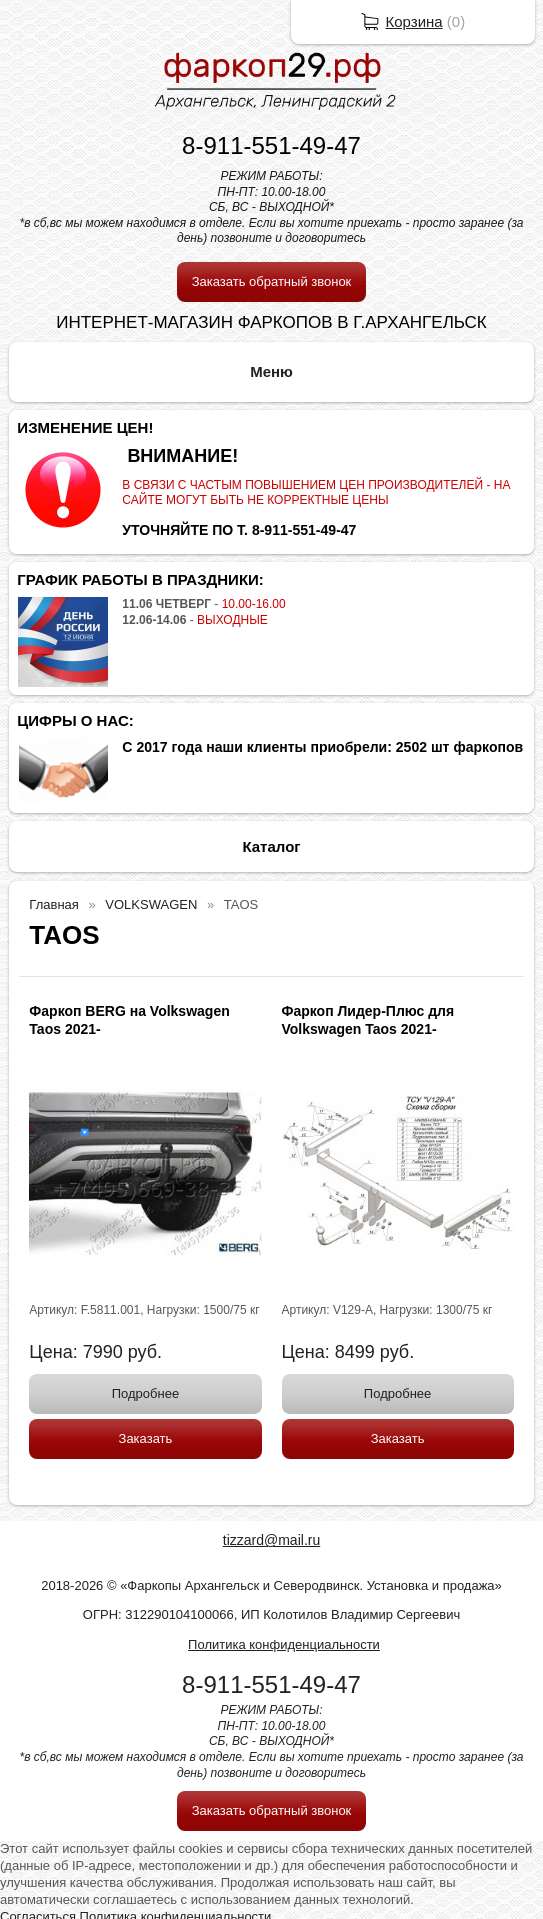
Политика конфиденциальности (284, 1644)
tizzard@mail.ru (271, 1540)
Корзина (414, 21)
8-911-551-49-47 (271, 145)
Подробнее (145, 1393)
